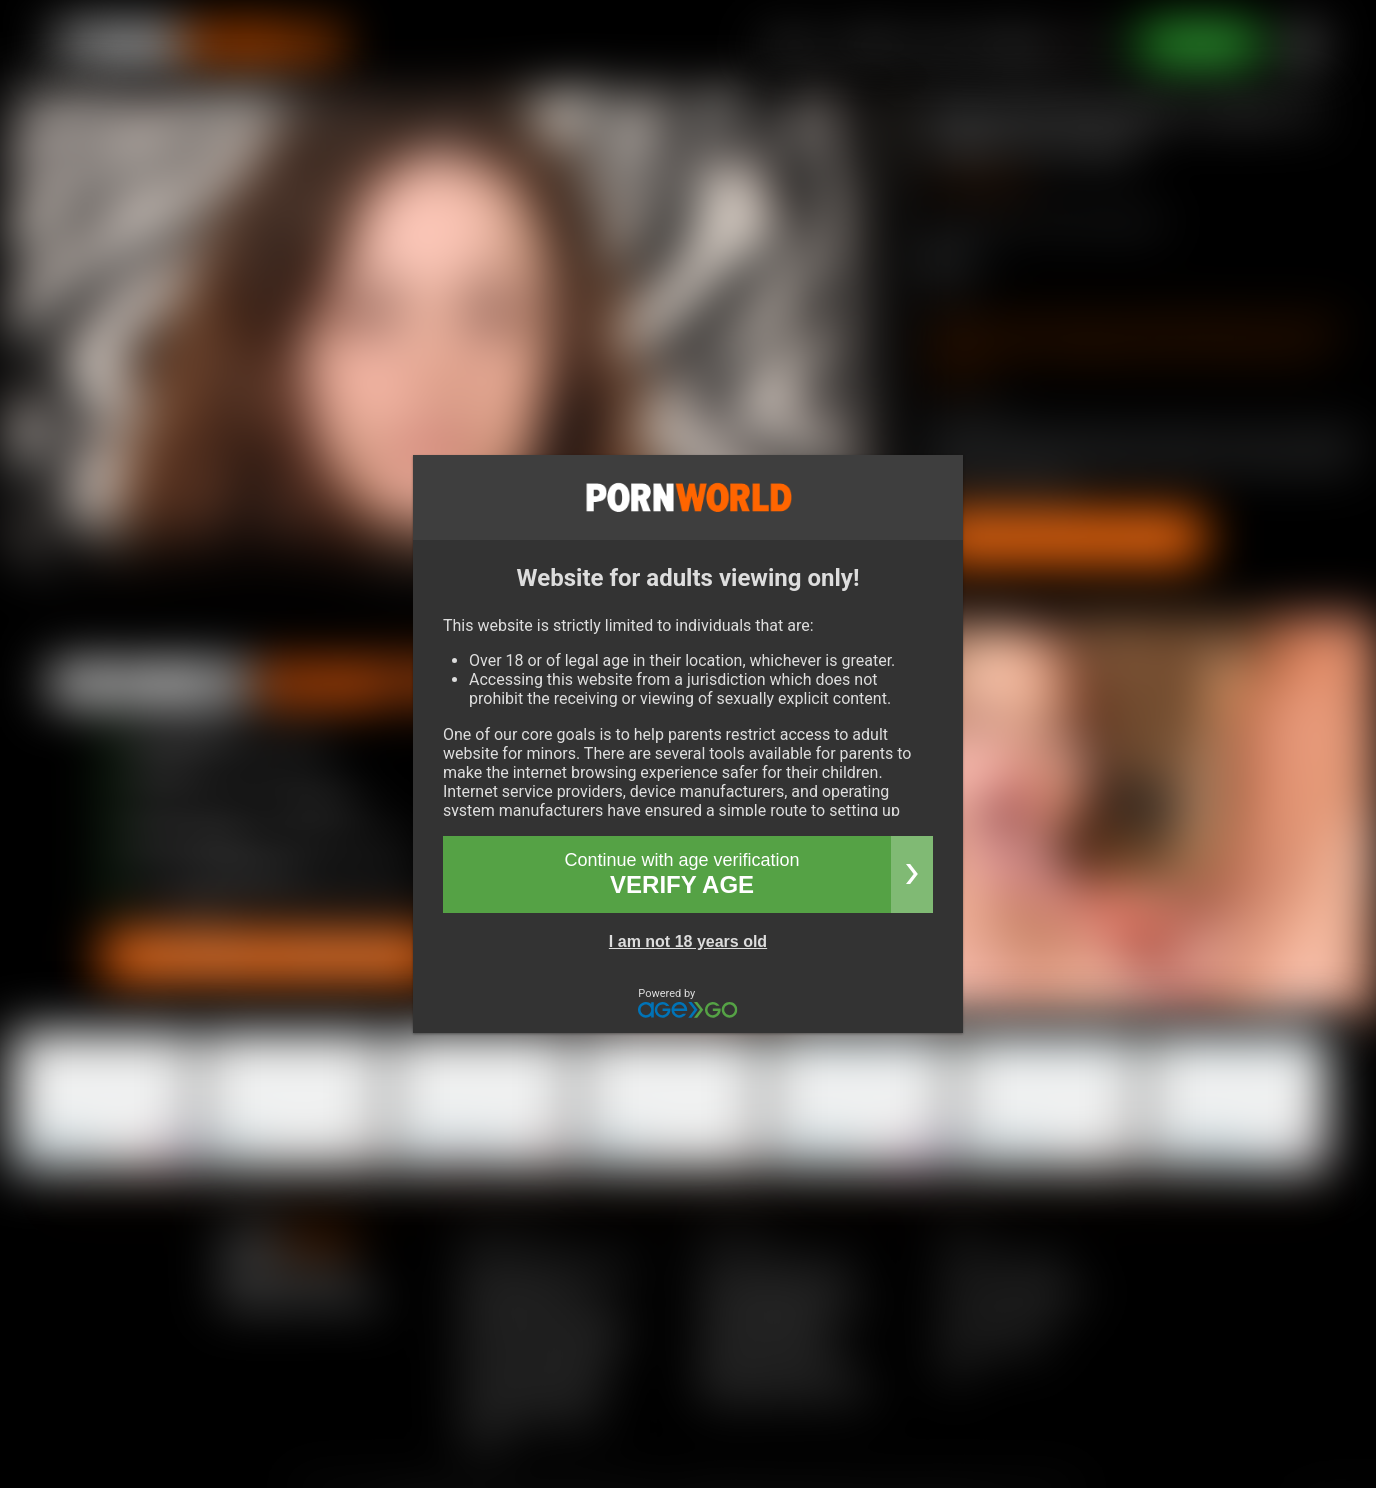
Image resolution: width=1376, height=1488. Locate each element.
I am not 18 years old (688, 941)
